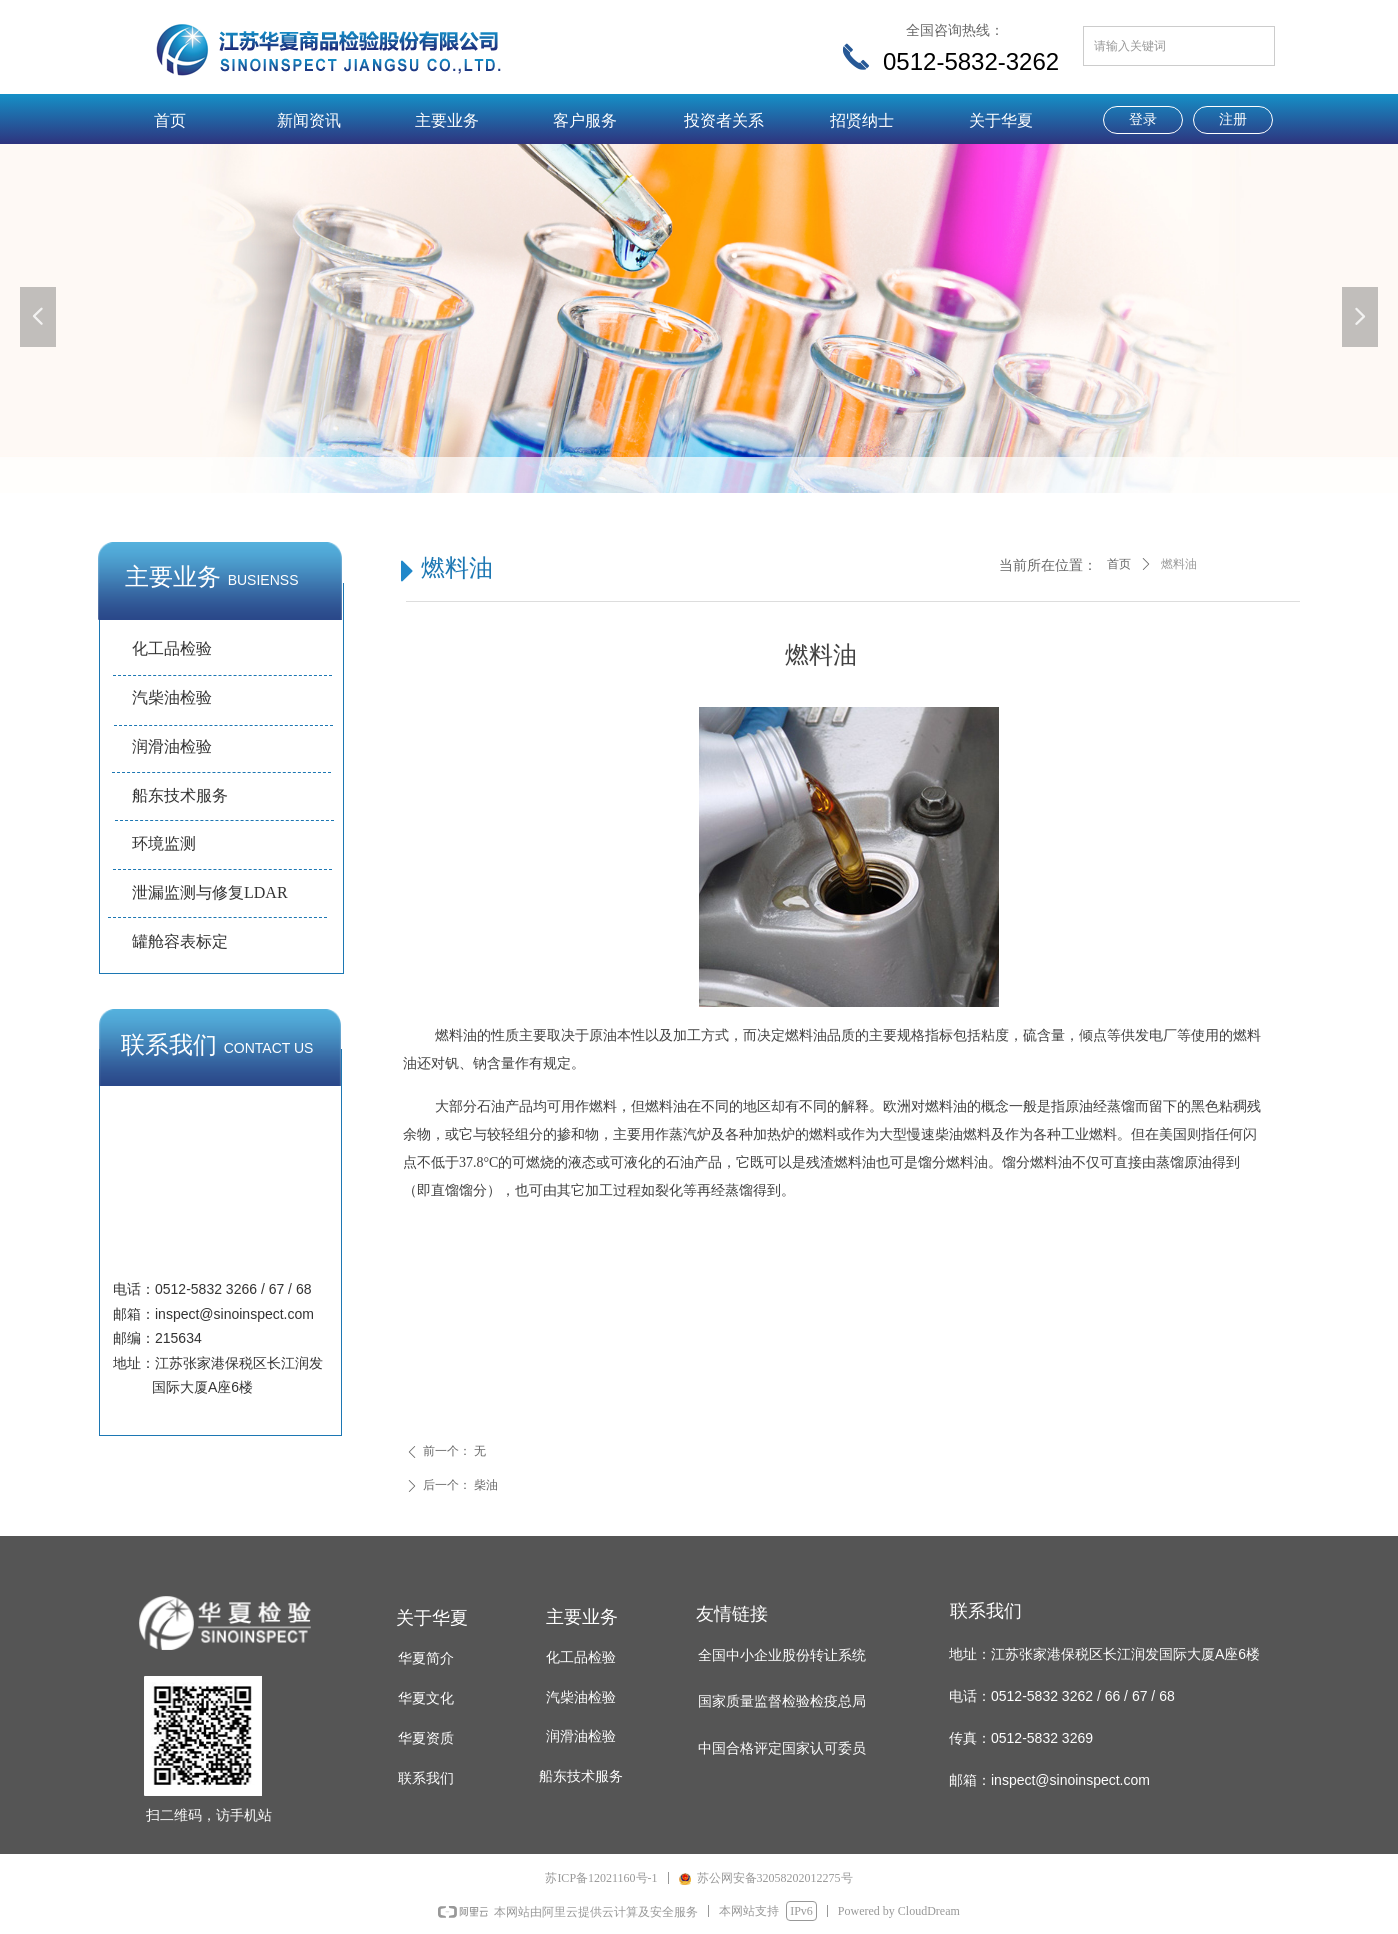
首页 (1119, 564)
